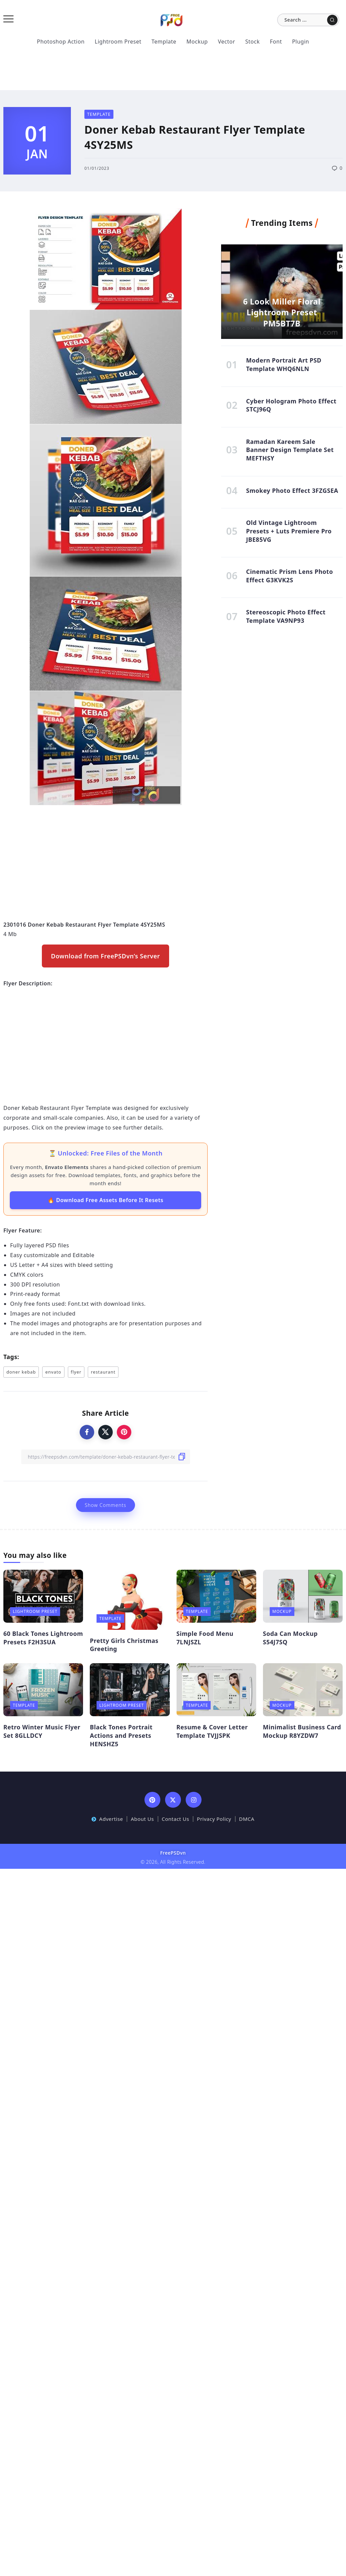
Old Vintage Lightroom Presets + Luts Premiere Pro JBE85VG (289, 531)
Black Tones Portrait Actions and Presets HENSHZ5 (121, 1735)
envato (53, 1372)
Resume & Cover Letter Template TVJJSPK (212, 1731)
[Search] (308, 20)
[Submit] (332, 20)
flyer (76, 1372)
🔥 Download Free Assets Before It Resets (105, 1200)
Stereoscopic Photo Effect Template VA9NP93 (286, 616)
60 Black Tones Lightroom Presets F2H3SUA (43, 1637)
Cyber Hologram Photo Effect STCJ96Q (291, 405)
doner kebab (21, 1372)
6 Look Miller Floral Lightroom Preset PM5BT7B (281, 312)
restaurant (103, 1372)
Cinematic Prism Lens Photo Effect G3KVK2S (289, 575)
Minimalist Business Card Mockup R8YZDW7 (302, 1731)
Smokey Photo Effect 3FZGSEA (292, 490)
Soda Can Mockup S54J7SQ (290, 1637)
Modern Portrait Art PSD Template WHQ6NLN (283, 364)
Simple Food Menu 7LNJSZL (205, 1637)
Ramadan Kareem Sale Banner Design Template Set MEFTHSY (290, 449)
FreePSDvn (173, 1853)
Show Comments (105, 1505)
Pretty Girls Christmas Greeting (124, 1645)
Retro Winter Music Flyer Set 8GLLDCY (41, 1731)
